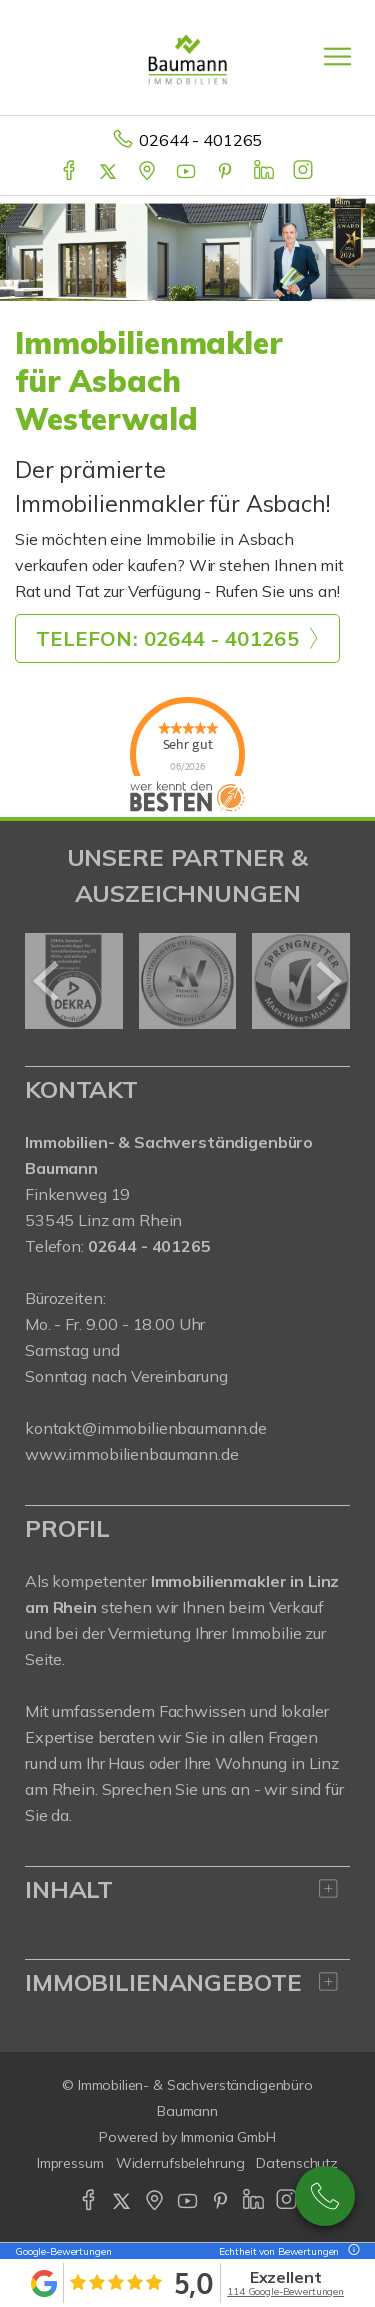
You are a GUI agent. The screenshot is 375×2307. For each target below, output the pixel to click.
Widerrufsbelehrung (180, 2163)
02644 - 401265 (200, 140)
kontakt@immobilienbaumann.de (146, 1428)
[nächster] (327, 981)
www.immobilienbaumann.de (132, 1454)
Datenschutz (297, 2163)
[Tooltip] (351, 2251)
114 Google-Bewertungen (285, 2291)
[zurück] (47, 981)
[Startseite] (187, 57)
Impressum (70, 2163)
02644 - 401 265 (325, 2196)
